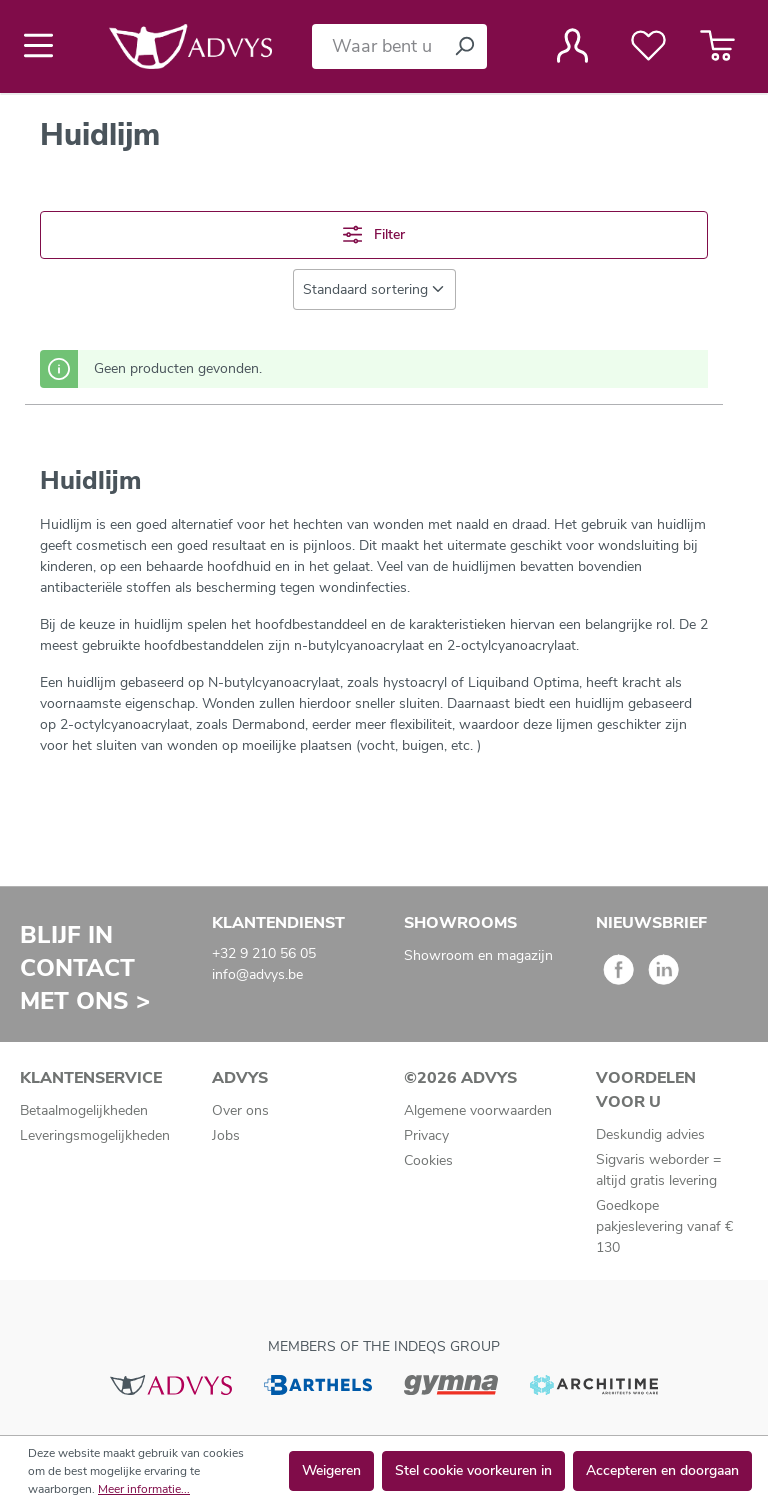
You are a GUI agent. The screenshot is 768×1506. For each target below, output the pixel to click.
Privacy (426, 1135)
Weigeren (331, 1470)
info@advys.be (257, 974)
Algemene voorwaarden (478, 1110)
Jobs (226, 1135)
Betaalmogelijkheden (84, 1110)
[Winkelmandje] (717, 46)
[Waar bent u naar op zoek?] (377, 46)
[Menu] (44, 46)
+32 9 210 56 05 (264, 953)
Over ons (240, 1110)
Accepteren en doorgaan (662, 1470)
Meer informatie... (144, 1489)
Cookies (428, 1160)
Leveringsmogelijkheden (95, 1135)
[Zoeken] (464, 46)
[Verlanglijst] (648, 46)
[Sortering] (374, 289)
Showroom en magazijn (478, 955)
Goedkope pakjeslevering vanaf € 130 (664, 1226)
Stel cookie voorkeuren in (473, 1470)
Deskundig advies (650, 1134)
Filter (374, 234)
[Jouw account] (572, 46)
